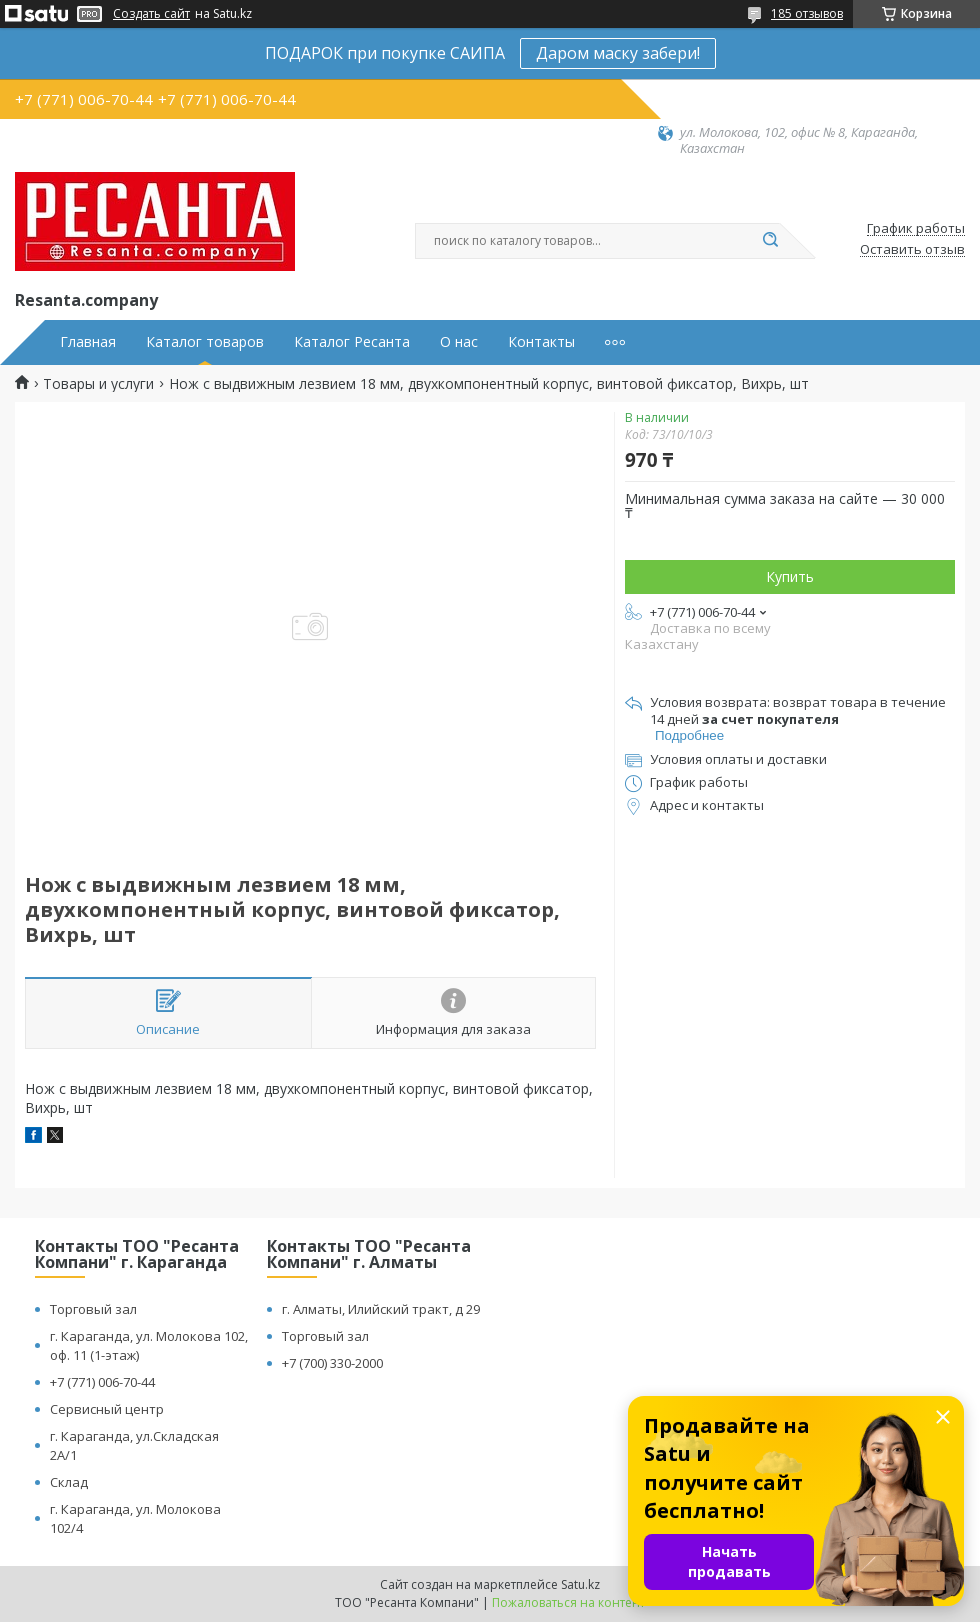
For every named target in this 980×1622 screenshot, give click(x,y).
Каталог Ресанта (352, 342)
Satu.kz (580, 1584)
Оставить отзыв (912, 250)
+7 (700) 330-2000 (332, 1363)
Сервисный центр (107, 1409)
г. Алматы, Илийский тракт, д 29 (381, 1309)
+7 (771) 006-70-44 (102, 1382)
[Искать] (770, 241)
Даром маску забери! (618, 53)
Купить (790, 576)
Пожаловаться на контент (568, 1602)
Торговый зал (93, 1309)
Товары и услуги (98, 384)
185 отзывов (807, 13)
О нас (459, 342)
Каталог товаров (205, 342)
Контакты (541, 342)
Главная (88, 342)
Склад (69, 1482)
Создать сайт (151, 14)
